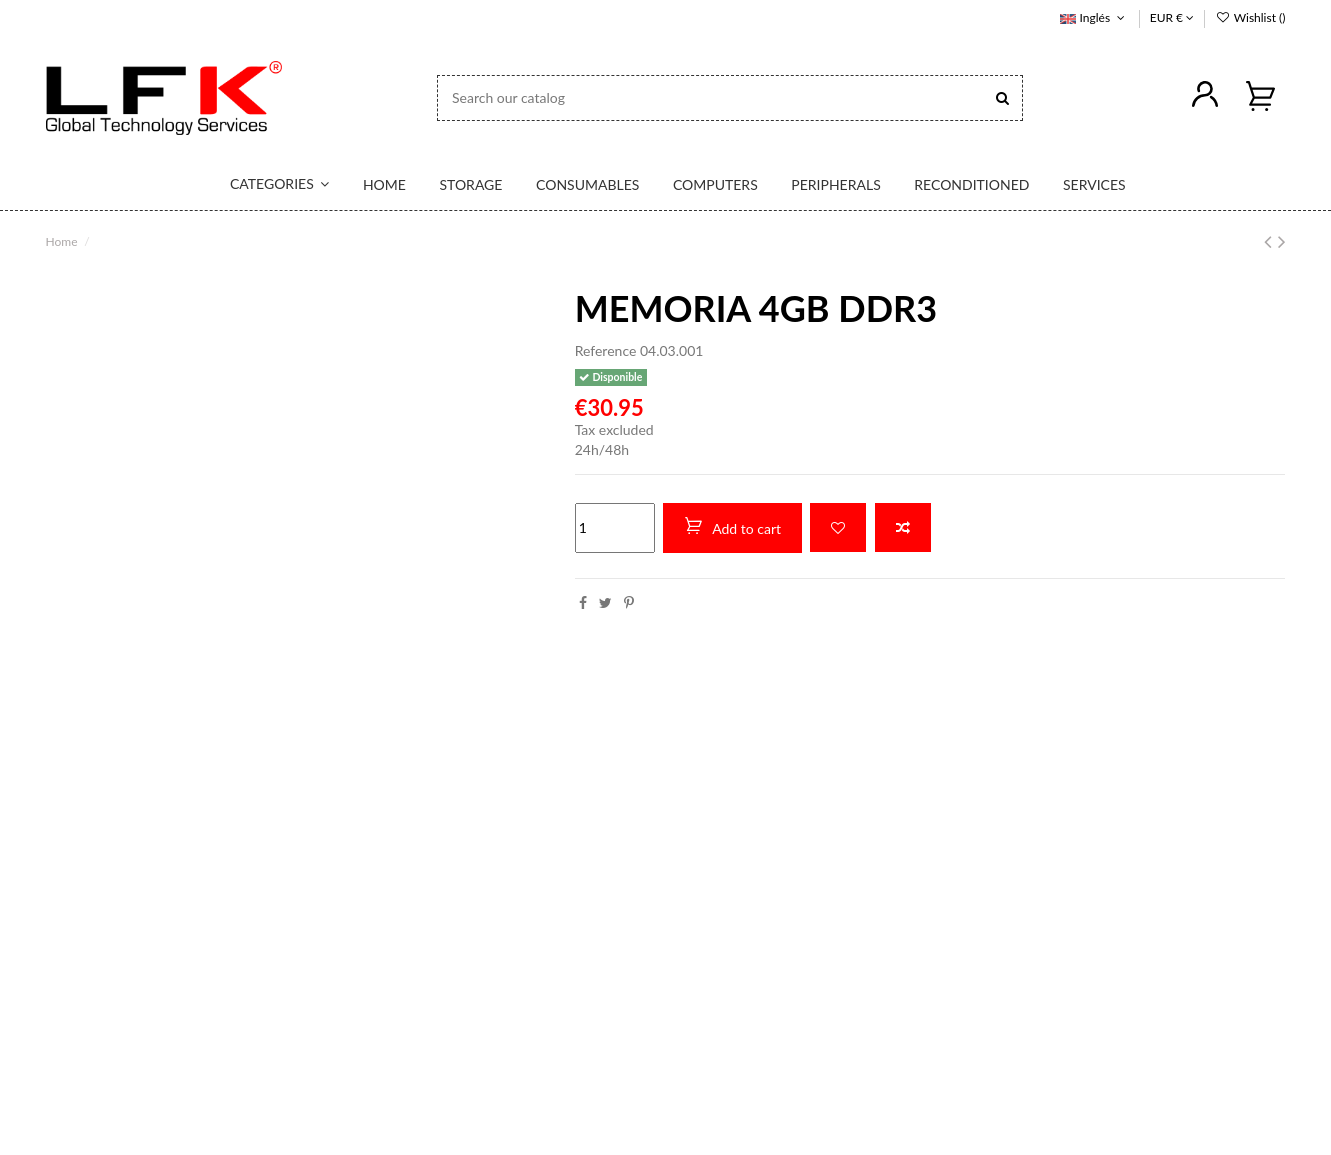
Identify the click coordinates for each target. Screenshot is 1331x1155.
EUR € (1172, 17)
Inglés (1094, 17)
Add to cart (732, 527)
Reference (606, 350)
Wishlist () (1250, 17)
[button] (268, 185)
